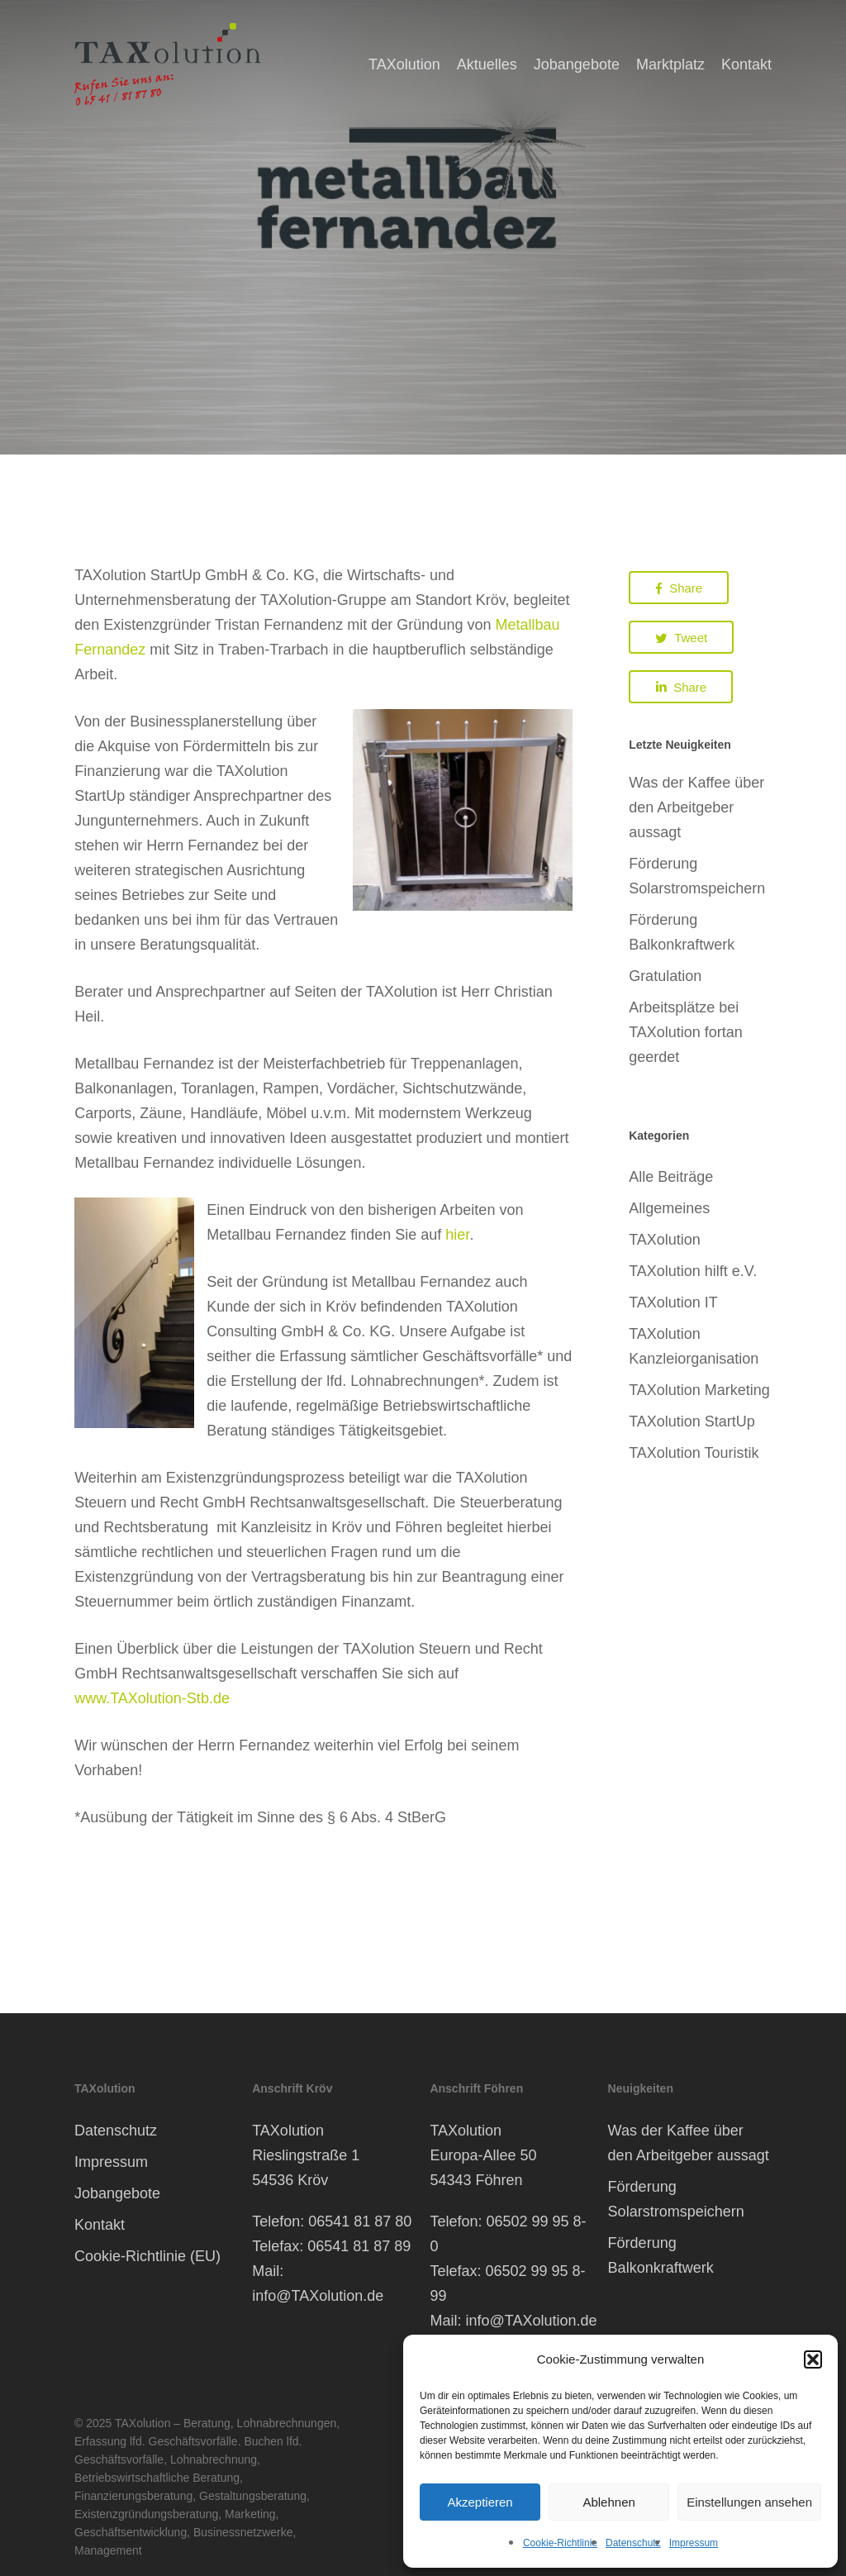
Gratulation (665, 976)
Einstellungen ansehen (749, 2502)
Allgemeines (669, 1208)
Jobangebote (117, 2193)
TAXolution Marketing (699, 1390)
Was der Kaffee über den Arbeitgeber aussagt (696, 807)
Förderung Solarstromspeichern (697, 876)
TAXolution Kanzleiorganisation (693, 1346)
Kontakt (99, 2225)
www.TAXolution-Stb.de (152, 1698)
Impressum (693, 2543)
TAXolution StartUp (692, 1421)
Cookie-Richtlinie (560, 2543)
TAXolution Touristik (693, 1453)
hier (457, 1234)
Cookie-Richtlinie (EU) (147, 2256)
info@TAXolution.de (317, 2296)
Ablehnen (608, 2502)
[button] (813, 2359)
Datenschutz (633, 2543)
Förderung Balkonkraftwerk (681, 932)
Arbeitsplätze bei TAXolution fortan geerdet (686, 1032)
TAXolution (665, 1239)
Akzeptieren (479, 2502)
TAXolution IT (673, 1302)
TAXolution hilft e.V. (693, 1271)
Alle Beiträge (671, 1177)
